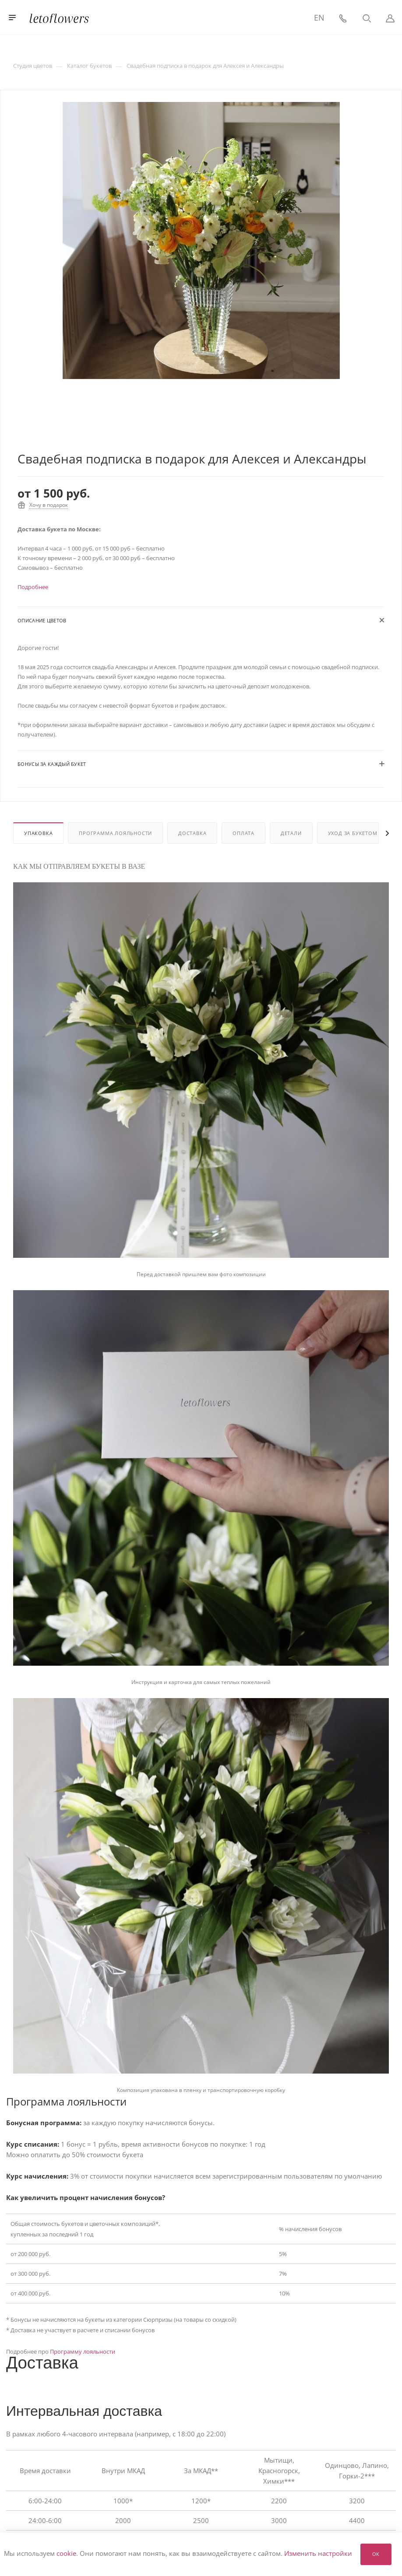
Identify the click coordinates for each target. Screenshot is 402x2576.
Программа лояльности (115, 833)
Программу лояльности (82, 2351)
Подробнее (33, 587)
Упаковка (38, 833)
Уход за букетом (352, 833)
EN (319, 17)
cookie (66, 2553)
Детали (291, 833)
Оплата (243, 833)
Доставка (192, 833)
